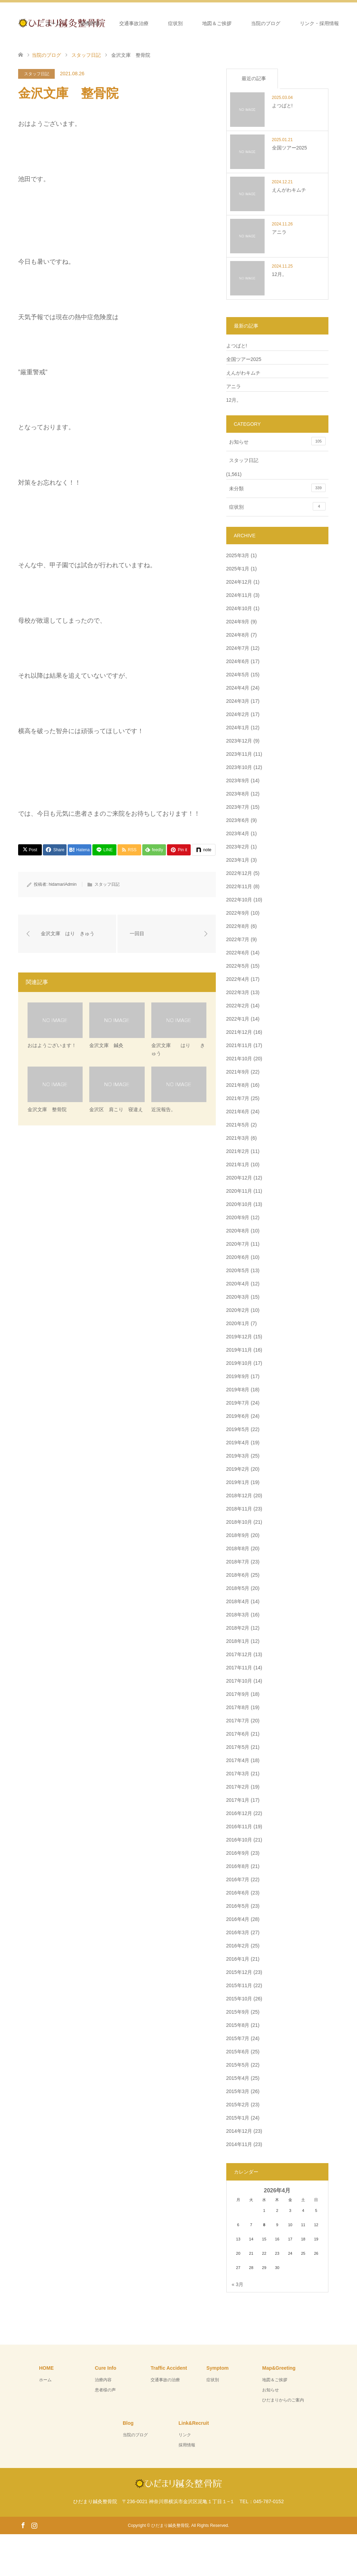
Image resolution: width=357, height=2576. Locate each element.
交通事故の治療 (165, 2379)
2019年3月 (238, 1456)
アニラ (233, 386)
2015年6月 (238, 2051)
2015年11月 (239, 1985)
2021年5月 (238, 1125)
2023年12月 (239, 741)
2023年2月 (238, 846)
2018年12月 (239, 1495)
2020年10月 (239, 1204)
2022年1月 (238, 1019)
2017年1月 (238, 1800)
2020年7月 (238, 1244)
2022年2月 (238, 1005)
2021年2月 (238, 1151)
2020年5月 (238, 1270)
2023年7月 (238, 807)
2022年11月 (239, 886)
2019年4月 (238, 1442)
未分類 (277, 488)
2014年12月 (239, 2131)
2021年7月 (238, 1098)
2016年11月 (239, 1826)
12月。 (234, 400)
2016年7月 (238, 1879)
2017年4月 (238, 1760)
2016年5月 (238, 1906)
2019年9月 (238, 1376)
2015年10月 (239, 1998)
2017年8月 (238, 1707)
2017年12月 (239, 1654)
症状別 (175, 23)
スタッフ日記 (36, 73)
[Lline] (104, 849)
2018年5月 (238, 1588)
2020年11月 (239, 1191)
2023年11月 (239, 754)
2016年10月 (239, 1840)
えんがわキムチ (243, 373)
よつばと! (236, 345)
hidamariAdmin (63, 884)
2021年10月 (239, 1058)
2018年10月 (239, 1522)
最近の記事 (254, 78)
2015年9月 (238, 2012)
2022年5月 (238, 966)
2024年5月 (238, 674)
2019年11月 (239, 1350)
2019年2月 (238, 1469)
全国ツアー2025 (243, 359)
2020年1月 (238, 1323)
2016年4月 (238, 1919)
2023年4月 (238, 833)
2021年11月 (239, 1045)
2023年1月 (238, 860)
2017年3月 (238, 1773)
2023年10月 (239, 767)
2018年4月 (238, 1601)
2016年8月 (238, 1866)
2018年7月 (238, 1561)
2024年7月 (238, 648)
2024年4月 (238, 688)
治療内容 (90, 23)
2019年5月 (238, 1429)
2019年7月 (238, 1403)
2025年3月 (238, 555)
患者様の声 (105, 2389)
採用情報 (186, 2445)
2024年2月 (238, 714)
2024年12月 (239, 582)
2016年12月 (239, 1813)
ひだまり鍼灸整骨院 (170, 2525)
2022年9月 (238, 913)
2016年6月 (238, 1893)
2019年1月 (238, 1482)
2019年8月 (238, 1389)
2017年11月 (239, 1667)
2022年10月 (239, 899)
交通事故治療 (134, 23)
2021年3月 (238, 1138)
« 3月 (237, 2284)
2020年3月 (238, 1297)
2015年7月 (238, 2038)
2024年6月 (238, 661)
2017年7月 (238, 1720)
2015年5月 (238, 2065)
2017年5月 (238, 1747)
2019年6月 (238, 1416)
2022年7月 (238, 939)
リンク (184, 2434)
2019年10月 (239, 1363)
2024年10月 (239, 608)
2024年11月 (239, 595)
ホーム (53, 23)
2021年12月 (239, 1032)
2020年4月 (238, 1283)
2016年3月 (238, 1932)
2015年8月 (238, 2025)
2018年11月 (239, 1509)
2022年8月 (238, 926)
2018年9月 (238, 1535)
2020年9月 (238, 1217)
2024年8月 (238, 635)
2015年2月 (238, 2104)
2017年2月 (238, 1787)
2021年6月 (238, 1111)
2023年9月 (238, 780)
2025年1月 (238, 568)
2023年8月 (238, 794)
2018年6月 (238, 1575)
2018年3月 (238, 1614)
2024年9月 (238, 621)
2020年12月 (239, 1178)
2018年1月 (238, 1641)
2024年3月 (238, 701)
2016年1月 (238, 1959)
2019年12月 (239, 1336)
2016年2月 (238, 1945)
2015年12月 (239, 1972)
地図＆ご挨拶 (216, 23)
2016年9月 (238, 1853)
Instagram (34, 2525)
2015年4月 (238, 2078)
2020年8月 (238, 1230)
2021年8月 (238, 1085)
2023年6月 (238, 820)
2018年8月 (238, 1548)
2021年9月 (238, 1072)
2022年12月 (239, 873)
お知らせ (277, 441)
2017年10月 (239, 1681)
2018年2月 (238, 1628)
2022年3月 (238, 992)
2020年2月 (238, 1310)
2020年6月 (238, 1257)
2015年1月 (238, 2118)
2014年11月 (239, 2144)
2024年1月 (238, 727)
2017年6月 (238, 1734)
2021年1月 (238, 1164)
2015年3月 (238, 2091)
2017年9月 (238, 1694)
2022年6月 (238, 952)
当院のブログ (265, 23)
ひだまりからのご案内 (283, 2400)
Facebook (23, 2525)
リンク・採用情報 (319, 23)
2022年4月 (238, 979)
